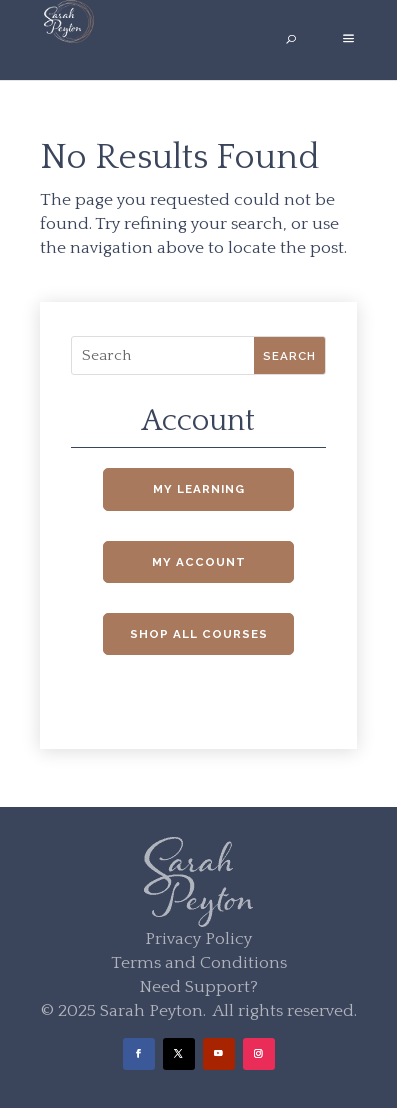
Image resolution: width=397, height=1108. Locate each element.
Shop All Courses (199, 634)
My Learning (199, 489)
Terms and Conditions (199, 963)
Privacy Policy (198, 939)
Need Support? (198, 987)
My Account (199, 562)
